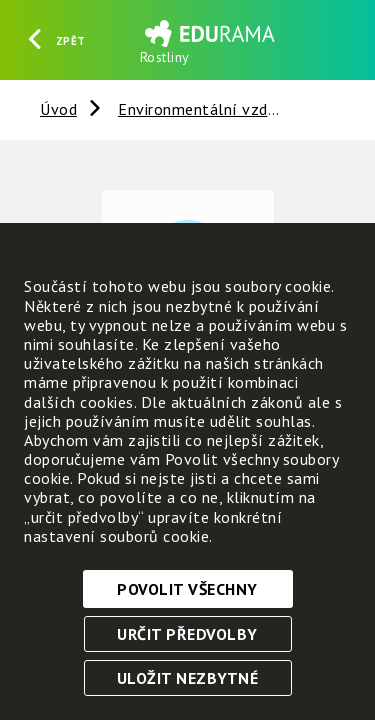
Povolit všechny (187, 589)
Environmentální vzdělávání (219, 109)
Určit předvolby (187, 634)
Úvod (58, 109)
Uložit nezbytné (188, 678)
